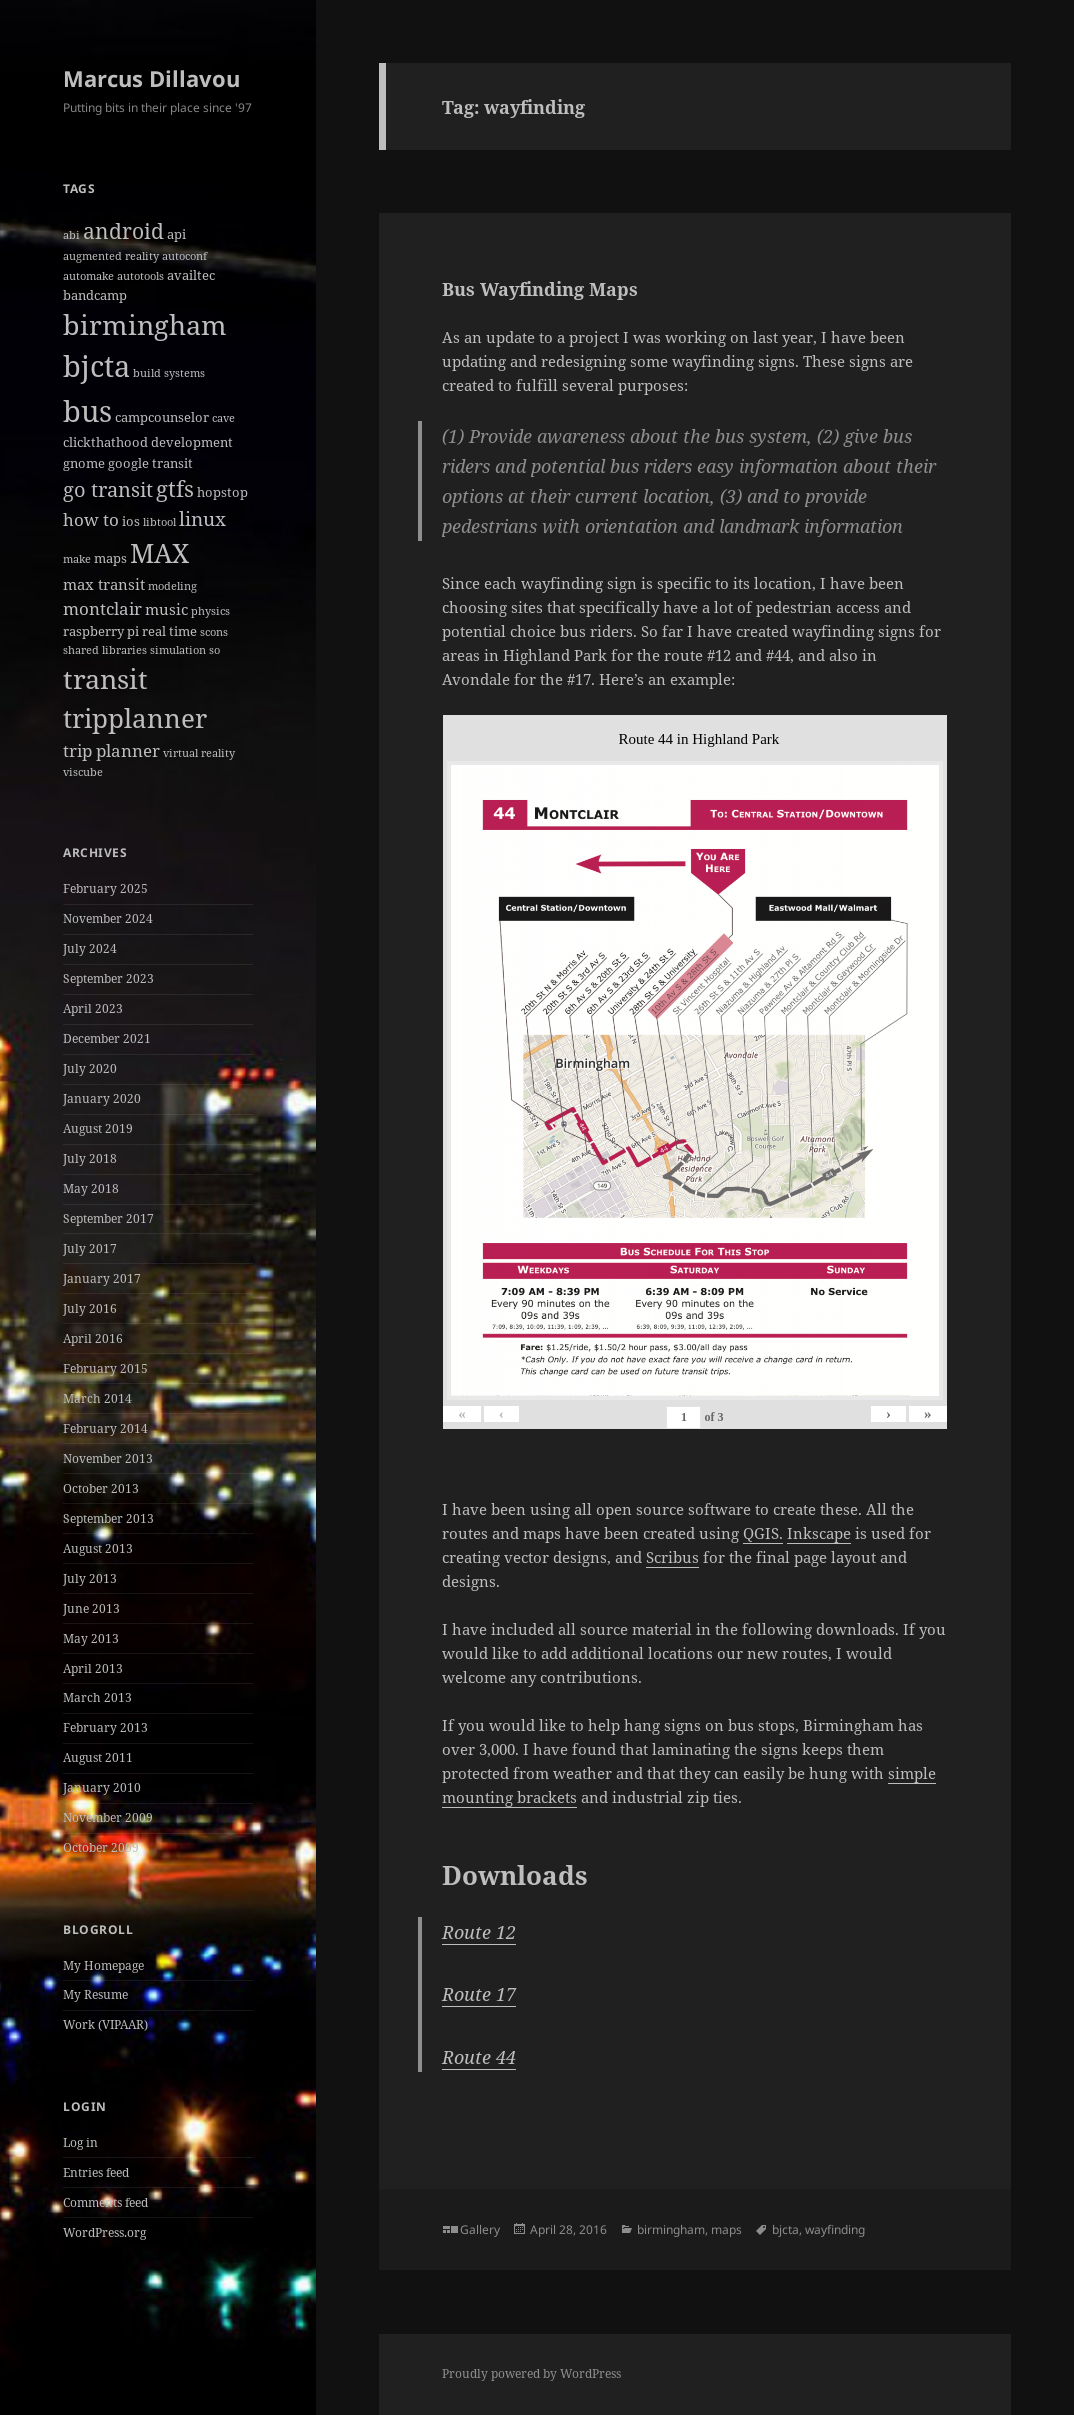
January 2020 (102, 1098)
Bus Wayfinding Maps (540, 289)
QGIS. (763, 1533)
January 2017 (102, 1278)
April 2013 (93, 1668)
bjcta (785, 2229)
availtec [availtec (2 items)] (191, 275)
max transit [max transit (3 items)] (104, 584)
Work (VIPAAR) (105, 2024)
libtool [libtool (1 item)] (159, 522)
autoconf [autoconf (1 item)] (184, 256)
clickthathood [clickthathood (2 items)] (105, 442)
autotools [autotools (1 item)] (140, 276)
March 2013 (97, 1697)
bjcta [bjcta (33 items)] (96, 366)
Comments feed (105, 2202)
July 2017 (90, 1248)
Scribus (672, 1557)
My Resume (95, 1994)
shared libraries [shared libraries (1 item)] (105, 650)
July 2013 (90, 1578)
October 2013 (101, 1488)
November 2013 (108, 1458)
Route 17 (479, 1994)
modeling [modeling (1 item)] (172, 586)
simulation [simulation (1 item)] (178, 650)
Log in (80, 2142)
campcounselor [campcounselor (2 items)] (162, 417)
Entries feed (96, 2172)
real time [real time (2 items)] (169, 631)
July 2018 (90, 1158)
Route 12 (479, 1932)
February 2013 (105, 1727)
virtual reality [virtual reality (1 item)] (199, 753)
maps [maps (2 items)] (110, 558)
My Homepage (103, 1965)
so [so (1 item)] (214, 650)
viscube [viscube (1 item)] (83, 772)
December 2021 (107, 1038)
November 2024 (108, 918)
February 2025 (105, 888)
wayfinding (835, 2229)
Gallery (480, 2229)
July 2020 (90, 1068)
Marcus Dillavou (151, 78)
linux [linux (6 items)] (202, 519)
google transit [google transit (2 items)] (150, 463)
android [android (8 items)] (123, 231)
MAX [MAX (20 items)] (159, 553)
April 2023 (93, 1008)
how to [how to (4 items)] (91, 519)
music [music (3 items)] (166, 609)
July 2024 (90, 948)
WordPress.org (104, 2232)
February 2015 (105, 1368)
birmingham (671, 2229)
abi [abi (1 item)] (71, 235)
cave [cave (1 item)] (223, 418)
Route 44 (479, 2057)
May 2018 (91, 1188)
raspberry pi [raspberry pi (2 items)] (101, 631)
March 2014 (97, 1398)
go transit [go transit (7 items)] (108, 489)
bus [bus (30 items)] (87, 410)
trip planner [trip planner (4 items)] (111, 750)
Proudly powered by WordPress (531, 2373)
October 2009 (101, 1847)
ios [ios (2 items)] (131, 521)
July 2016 (90, 1308)
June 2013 (91, 1608)
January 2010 (102, 1787)
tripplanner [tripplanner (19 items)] (135, 718)
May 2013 (91, 1638)
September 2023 (108, 978)
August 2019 (98, 1128)
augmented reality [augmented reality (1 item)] (111, 256)
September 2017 (108, 1218)
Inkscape (819, 1533)
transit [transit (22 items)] (105, 678)
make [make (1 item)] (77, 559)
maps (726, 2229)
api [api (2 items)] (176, 234)
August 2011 (98, 1757)
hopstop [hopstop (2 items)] (222, 492)
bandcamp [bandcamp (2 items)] (95, 295)
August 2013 (98, 1548)
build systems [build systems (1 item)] (169, 373)
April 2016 (93, 1338)
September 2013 (108, 1518)
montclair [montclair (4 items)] (102, 608)
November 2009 (108, 1817)
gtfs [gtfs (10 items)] (175, 488)
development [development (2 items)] (192, 442)
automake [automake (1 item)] (88, 276)
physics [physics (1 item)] (210, 611)
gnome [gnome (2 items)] (84, 463)
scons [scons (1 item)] (214, 632)
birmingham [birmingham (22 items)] (145, 324)
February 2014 (105, 1428)
